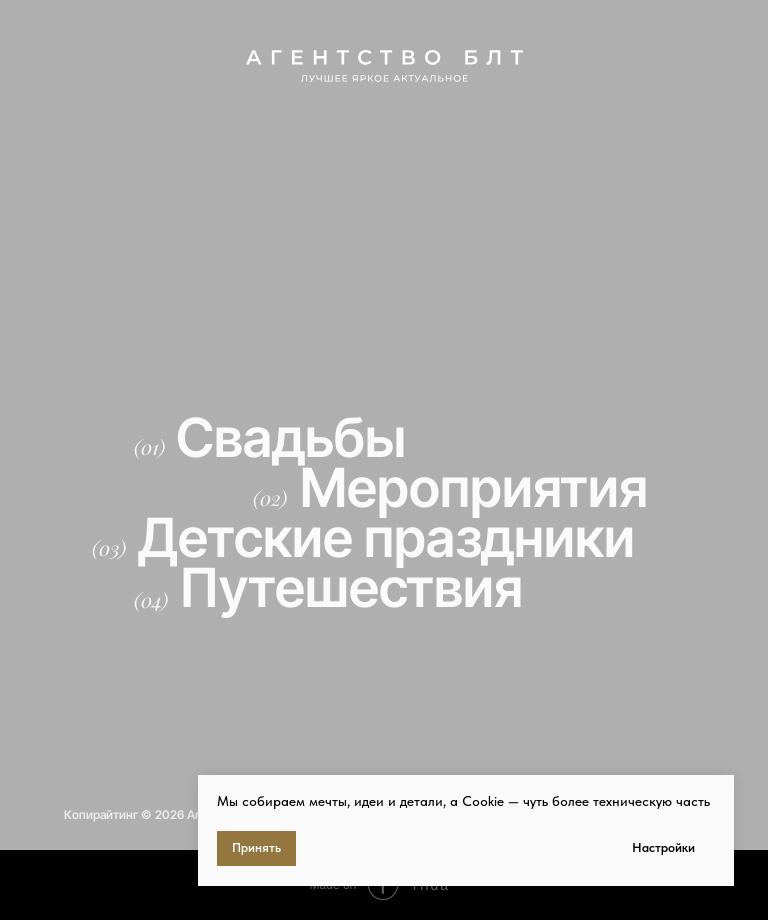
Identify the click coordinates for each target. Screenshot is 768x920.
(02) (270, 497)
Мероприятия (474, 487)
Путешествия (351, 587)
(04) (151, 599)
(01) (149, 446)
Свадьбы (291, 437)
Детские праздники (386, 537)
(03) (109, 547)
